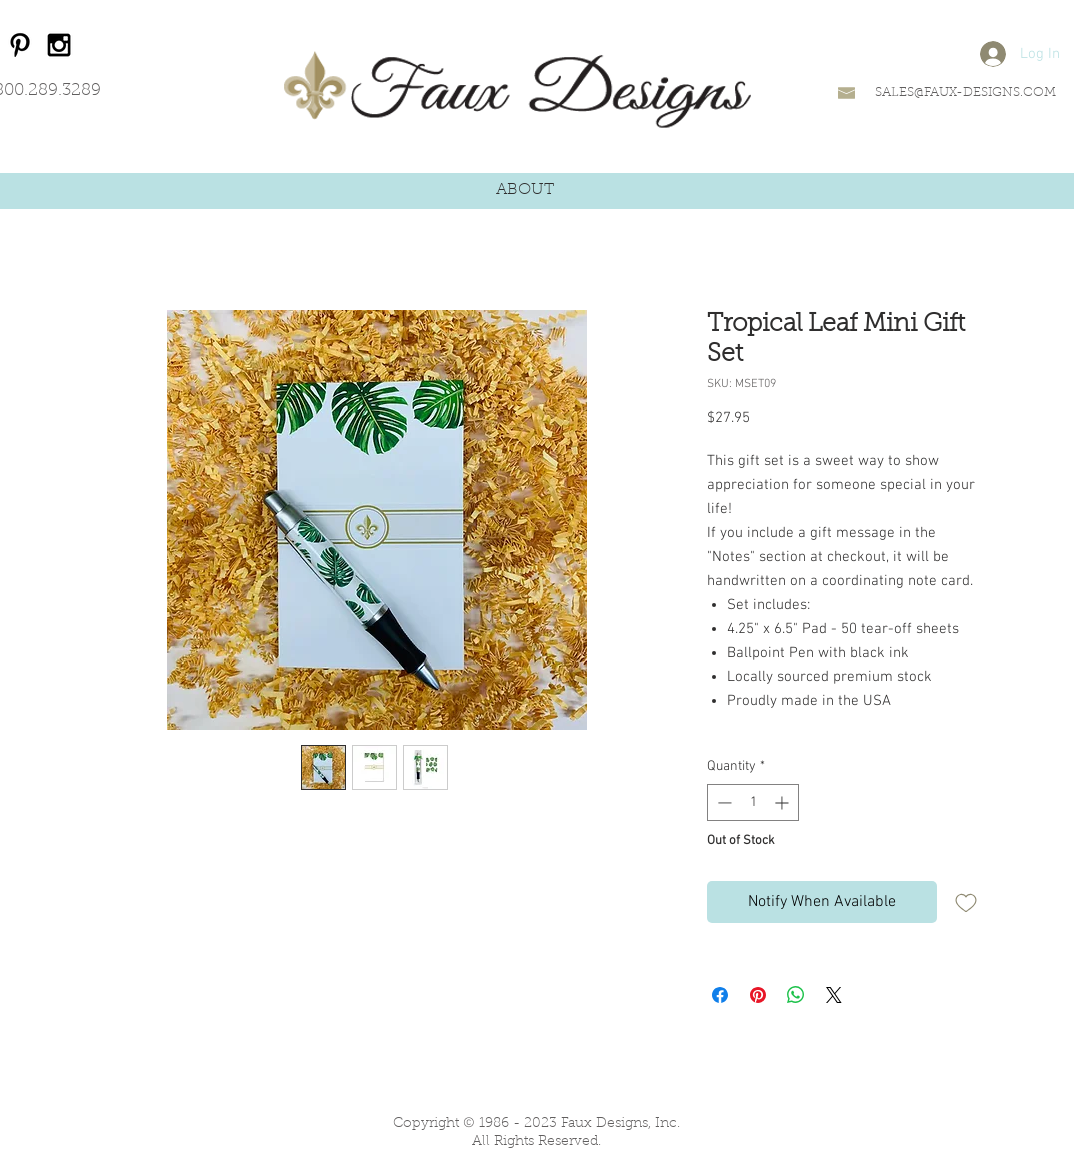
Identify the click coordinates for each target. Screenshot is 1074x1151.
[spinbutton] (753, 802)
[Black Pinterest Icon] (20, 45)
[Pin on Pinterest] (758, 995)
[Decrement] (722, 802)
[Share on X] (834, 995)
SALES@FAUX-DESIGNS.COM (965, 92)
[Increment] (783, 802)
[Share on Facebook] (720, 995)
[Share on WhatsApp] (796, 995)
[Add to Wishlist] (966, 902)
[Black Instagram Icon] (59, 45)
